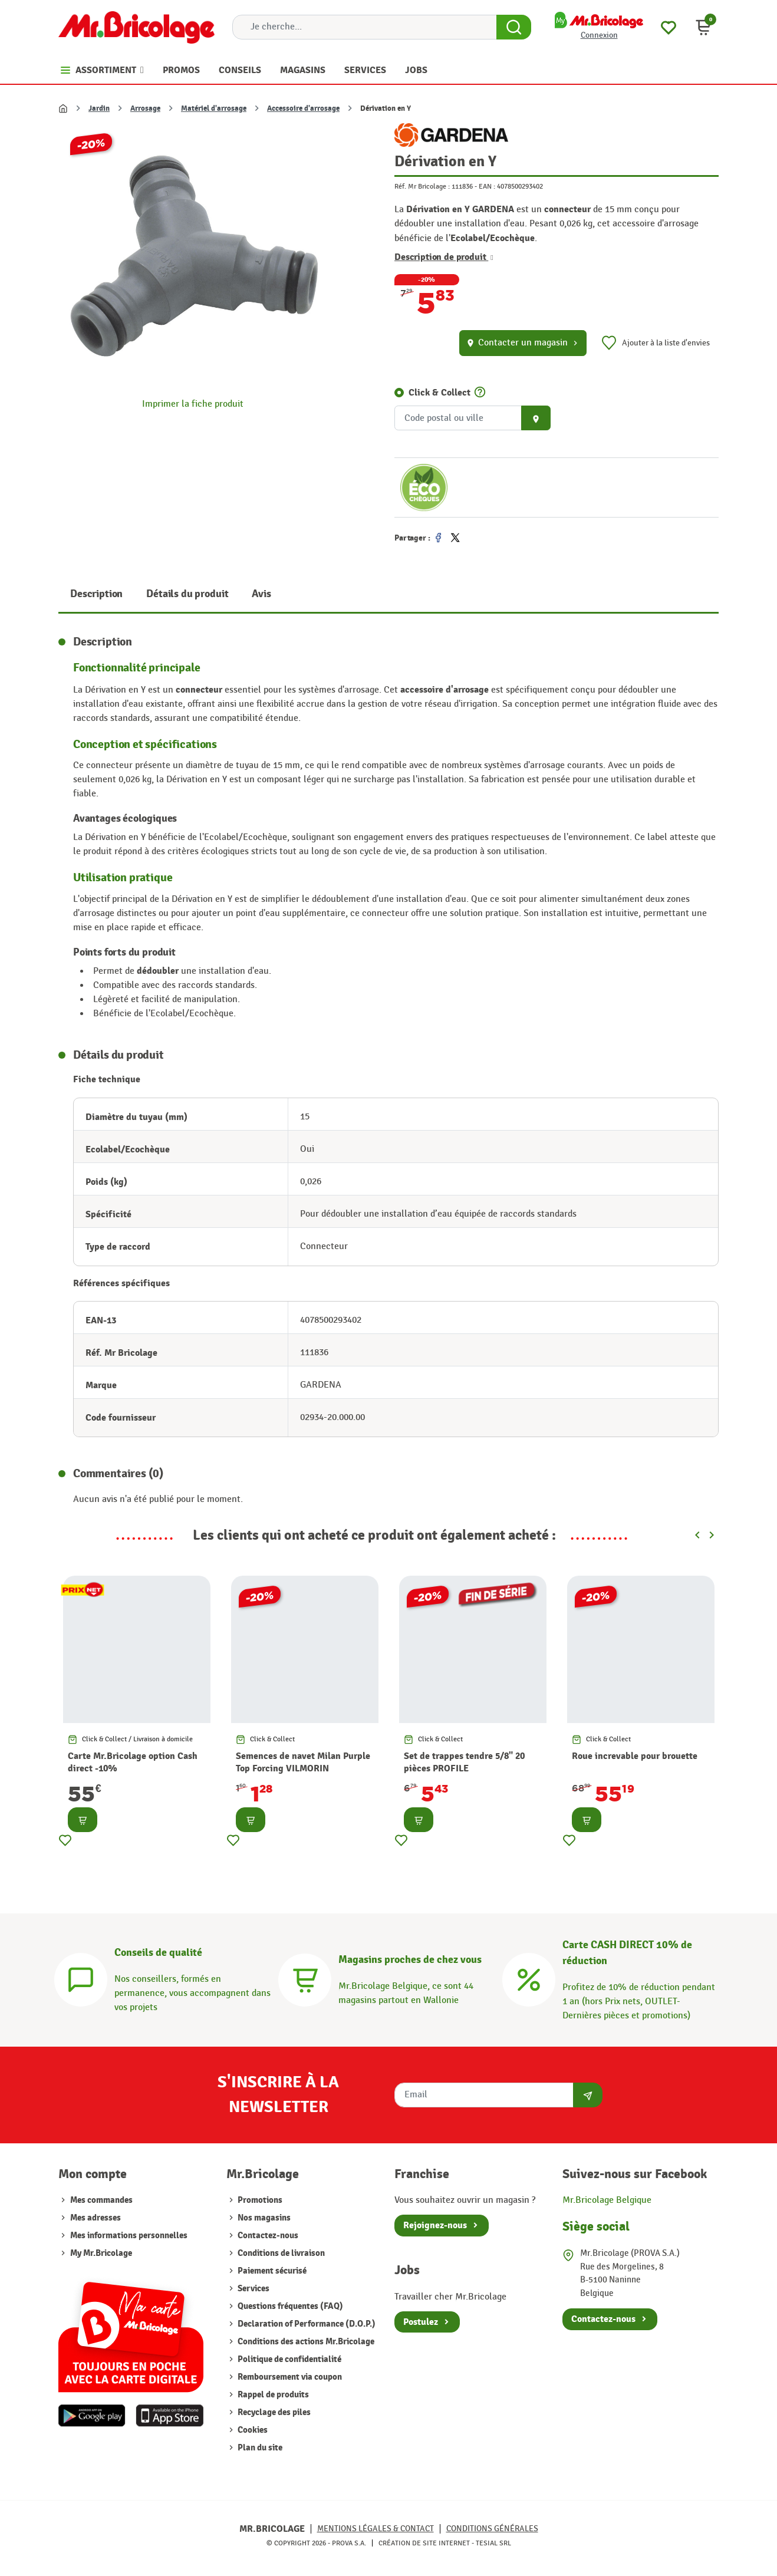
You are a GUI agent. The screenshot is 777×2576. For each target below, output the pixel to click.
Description (96, 594)
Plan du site (259, 2447)
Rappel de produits (272, 2394)
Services (252, 2288)
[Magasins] (305, 1978)
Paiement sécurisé (271, 2271)
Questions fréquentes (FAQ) (289, 2306)
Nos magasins (263, 2217)
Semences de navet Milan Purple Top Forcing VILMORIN (303, 1762)
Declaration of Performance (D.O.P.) (306, 2324)
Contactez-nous (267, 2235)
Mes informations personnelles (128, 2235)
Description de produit (443, 257)
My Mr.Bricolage (101, 2253)
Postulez (420, 2322)
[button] (703, 27)
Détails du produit (187, 594)
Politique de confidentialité (288, 2359)
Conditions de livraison (280, 2253)
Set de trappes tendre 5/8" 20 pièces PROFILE (464, 1762)
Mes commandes (101, 2200)
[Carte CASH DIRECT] (529, 1978)
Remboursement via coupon (289, 2377)
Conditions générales (492, 2529)
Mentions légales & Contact (375, 2529)
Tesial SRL (493, 2543)
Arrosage (145, 108)
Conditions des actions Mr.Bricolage (305, 2341)
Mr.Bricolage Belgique (606, 2200)
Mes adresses (95, 2217)
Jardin (99, 108)
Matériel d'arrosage (213, 108)
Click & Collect (439, 392)
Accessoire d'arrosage (303, 108)
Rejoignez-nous (435, 2225)
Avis (261, 594)
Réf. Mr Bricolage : (422, 186)
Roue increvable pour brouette (634, 1756)
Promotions (259, 2200)
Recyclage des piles (273, 2412)
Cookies (252, 2430)
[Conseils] (81, 1978)
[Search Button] (513, 27)
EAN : (487, 186)
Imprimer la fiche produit (192, 404)
